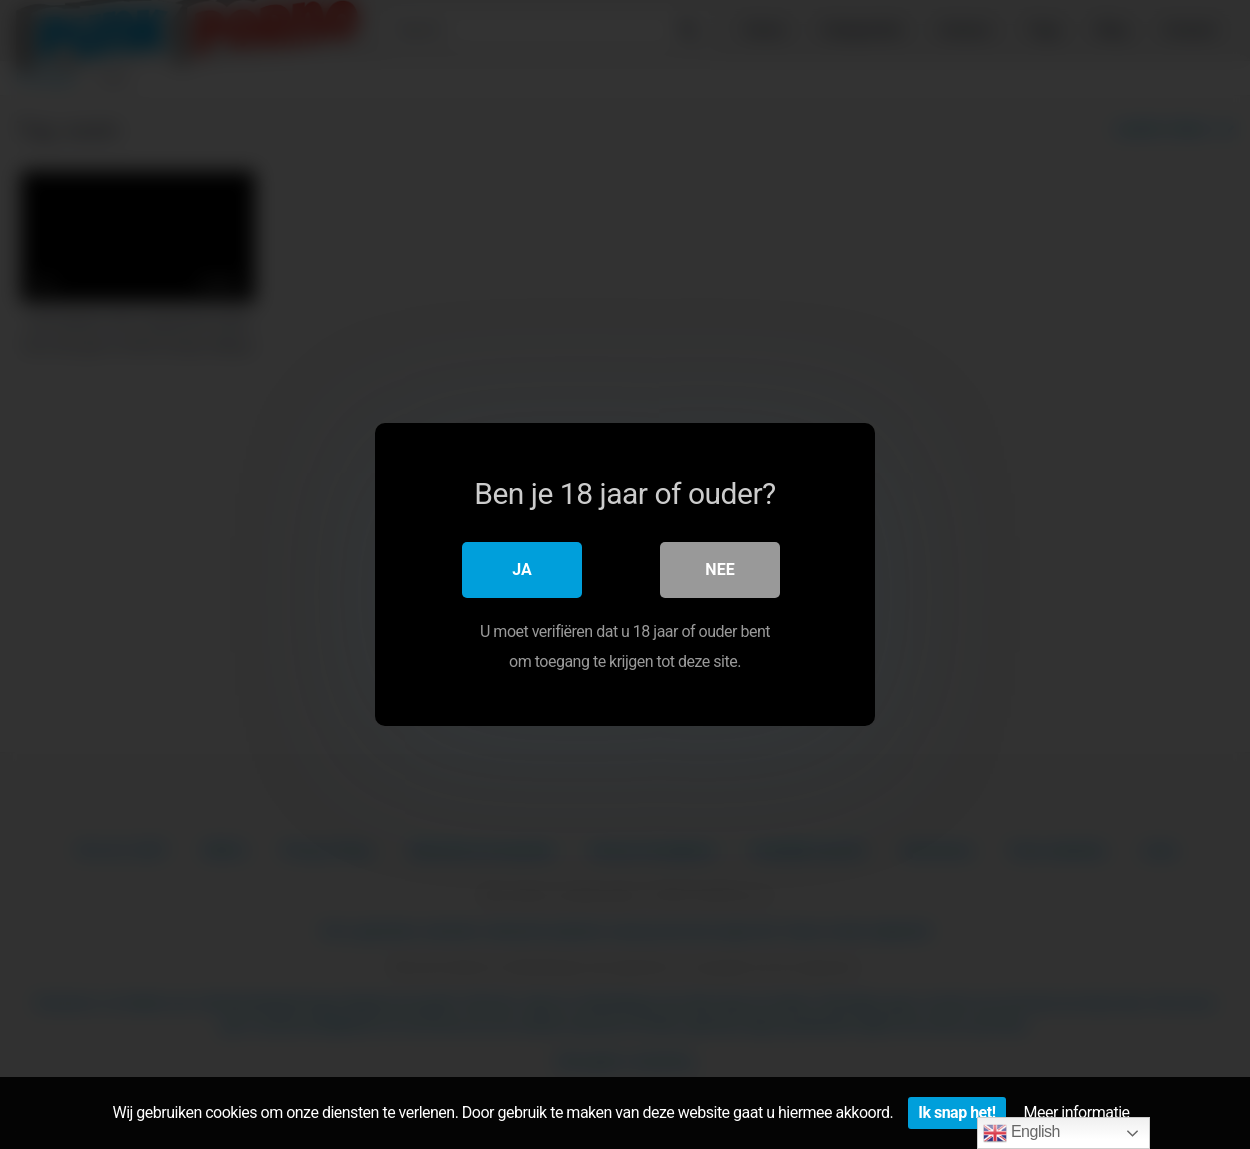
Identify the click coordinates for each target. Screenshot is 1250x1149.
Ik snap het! (956, 1112)
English (1021, 1133)
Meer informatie (1077, 1112)
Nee (719, 569)
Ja (522, 569)
